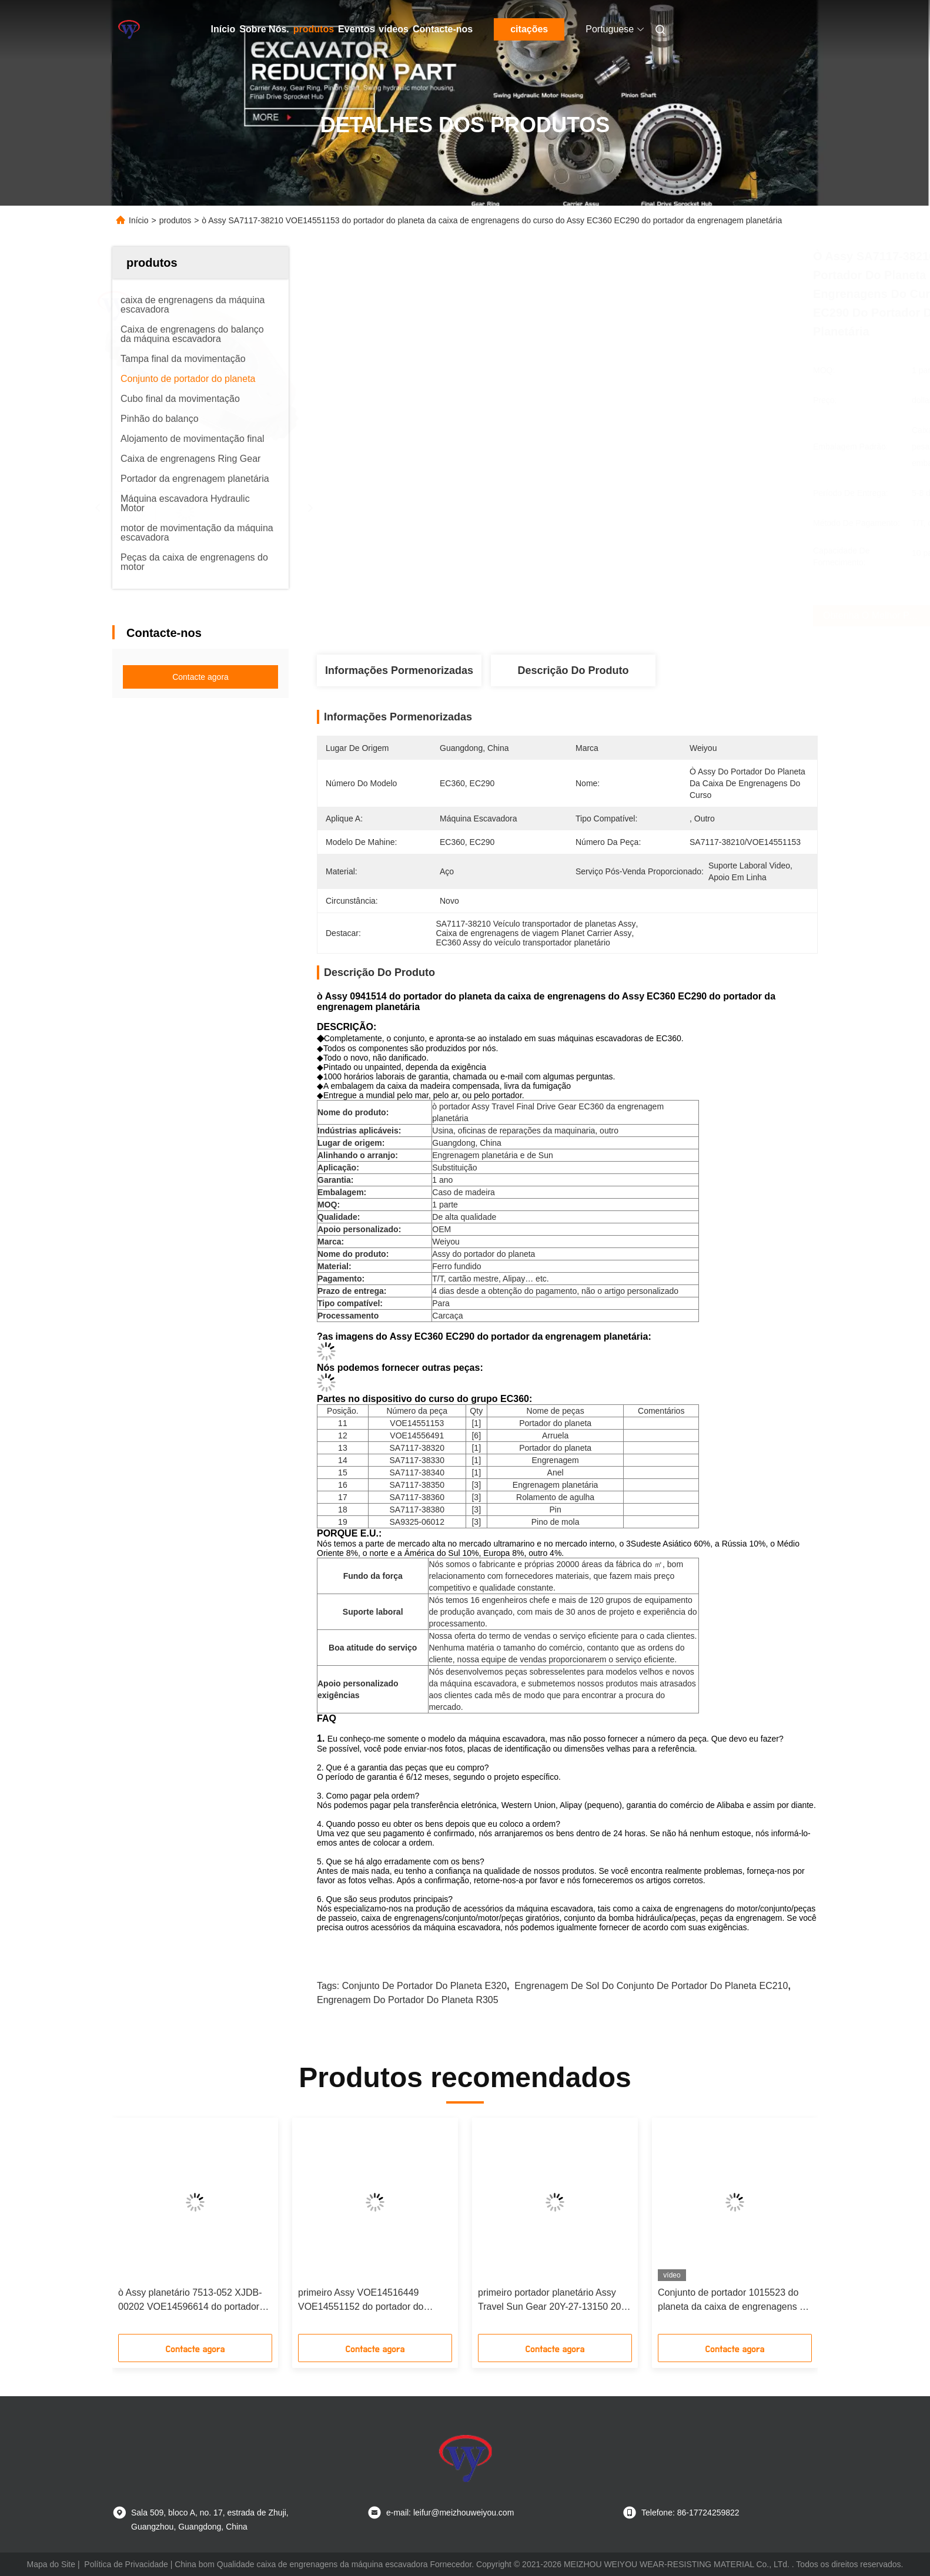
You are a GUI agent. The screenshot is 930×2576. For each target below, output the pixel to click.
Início (223, 29)
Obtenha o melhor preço (648, 615)
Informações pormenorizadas (399, 670)
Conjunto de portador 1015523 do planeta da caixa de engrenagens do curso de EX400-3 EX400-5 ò (734, 2300)
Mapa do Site (51, 2564)
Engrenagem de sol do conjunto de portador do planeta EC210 (651, 1986)
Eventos (356, 29)
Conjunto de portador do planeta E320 (424, 1986)
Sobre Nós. (264, 29)
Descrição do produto (572, 670)
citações (529, 29)
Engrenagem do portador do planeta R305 (408, 2000)
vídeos (394, 29)
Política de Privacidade (126, 2564)
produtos (313, 29)
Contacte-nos (443, 29)
